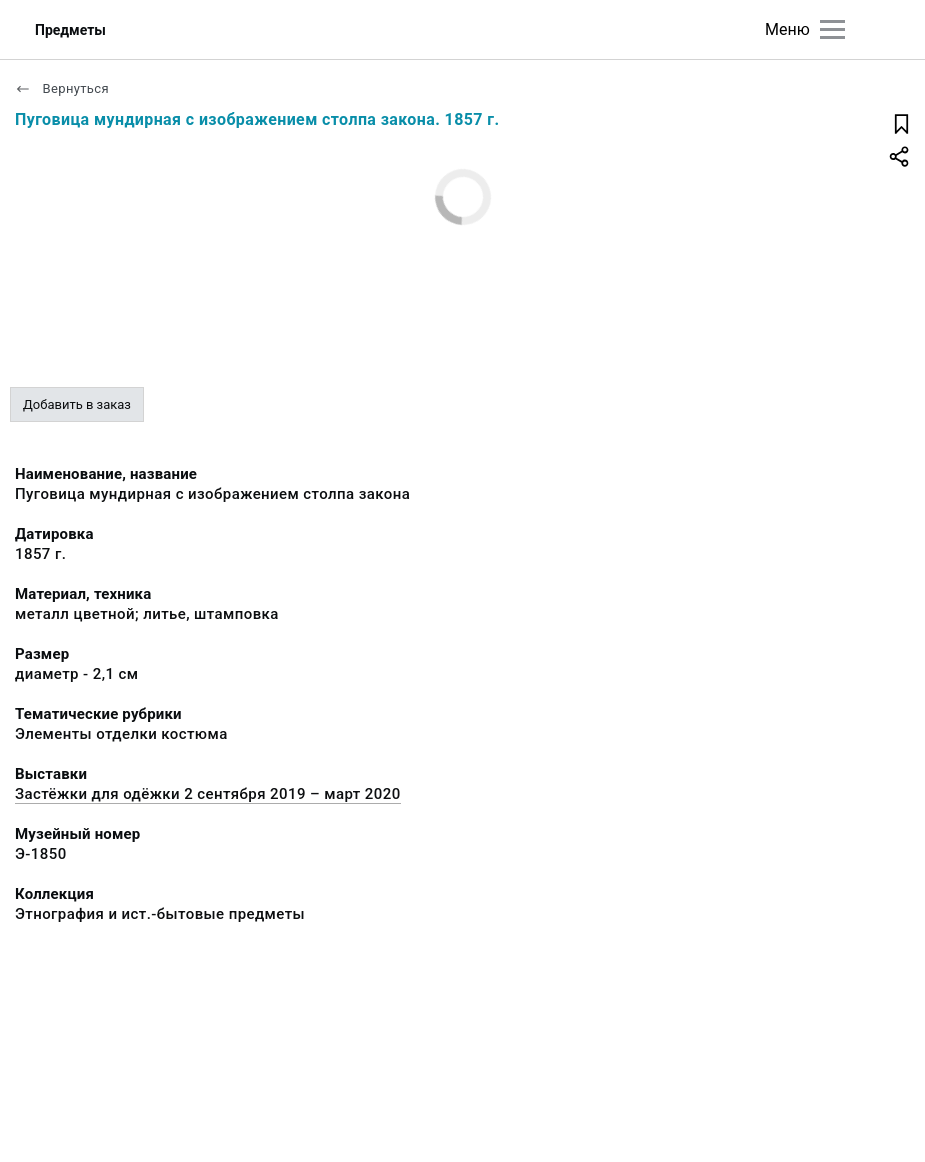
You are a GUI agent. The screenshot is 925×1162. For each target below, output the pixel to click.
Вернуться (62, 88)
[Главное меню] (832, 29)
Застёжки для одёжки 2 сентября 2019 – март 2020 (208, 794)
